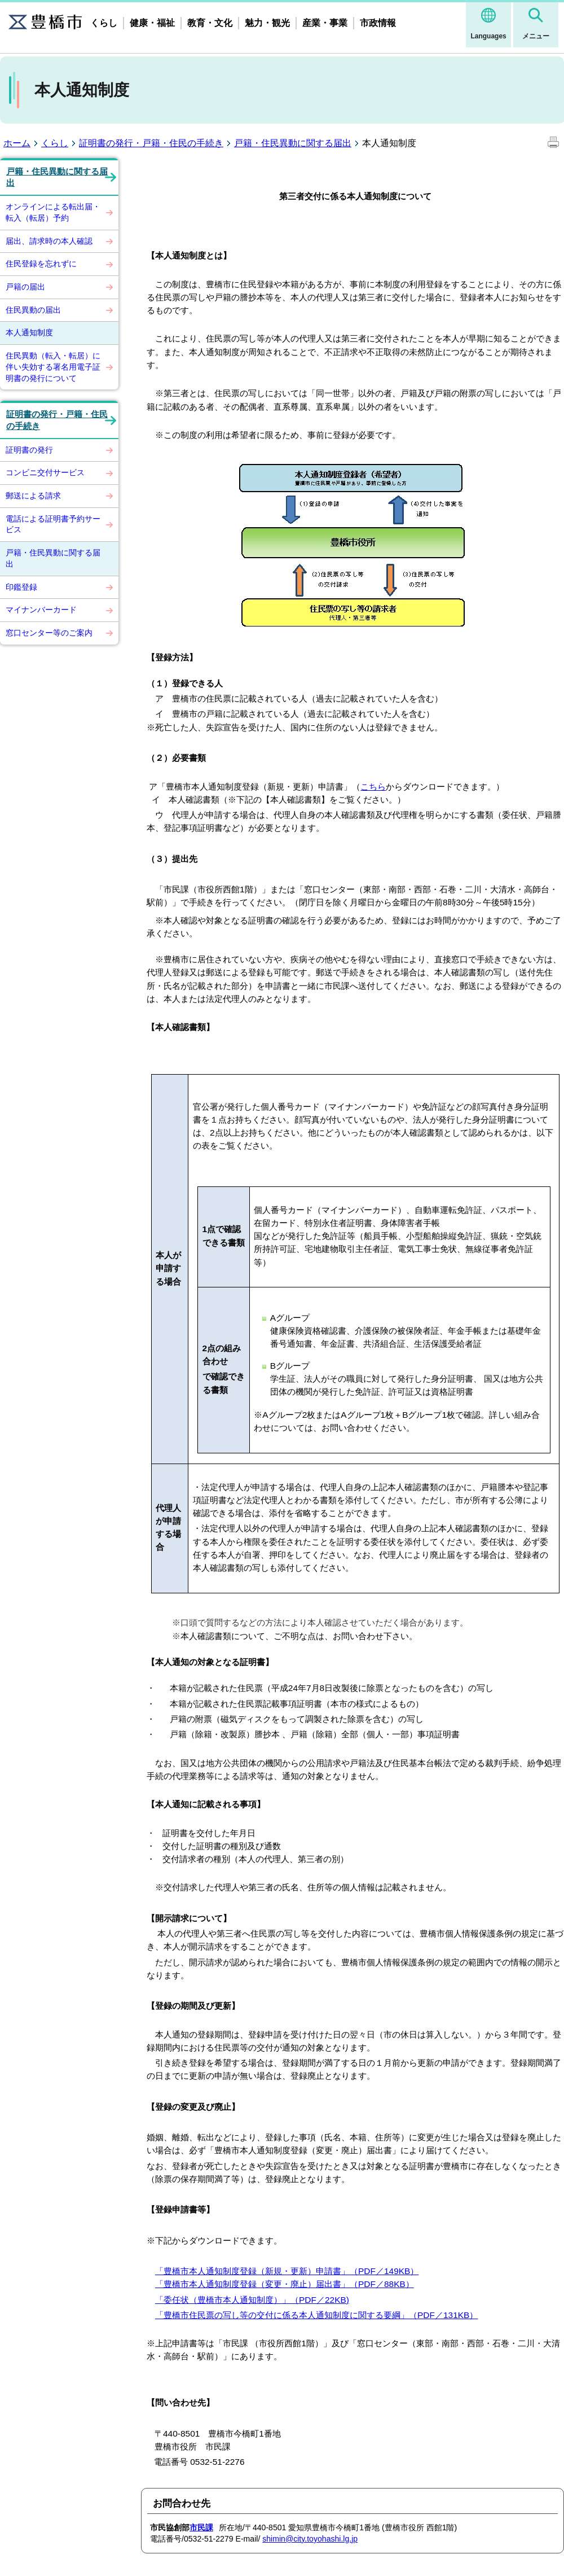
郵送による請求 (33, 495)
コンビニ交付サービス (45, 472)
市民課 (201, 2527)
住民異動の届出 (33, 309)
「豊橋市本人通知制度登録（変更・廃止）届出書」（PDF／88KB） (284, 2284)
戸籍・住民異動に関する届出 (292, 143)
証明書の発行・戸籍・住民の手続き (151, 143)
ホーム (16, 143)
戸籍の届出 (25, 286)
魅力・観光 (267, 23)
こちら (373, 786)
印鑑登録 (21, 587)
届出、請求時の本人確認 (49, 241)
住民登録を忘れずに (41, 263)
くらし (103, 23)
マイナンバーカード (41, 609)
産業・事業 (324, 23)
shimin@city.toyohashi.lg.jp (310, 2538)
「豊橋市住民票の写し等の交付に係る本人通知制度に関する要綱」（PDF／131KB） (316, 2315)
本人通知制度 (29, 332)
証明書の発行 (29, 449)
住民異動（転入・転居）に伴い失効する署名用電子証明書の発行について (53, 366)
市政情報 (378, 23)
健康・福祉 (152, 23)
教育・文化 (209, 23)
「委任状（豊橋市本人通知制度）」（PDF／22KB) (252, 2300)
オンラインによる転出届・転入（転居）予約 (53, 212)
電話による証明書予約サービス (53, 524)
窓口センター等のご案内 (49, 632)
